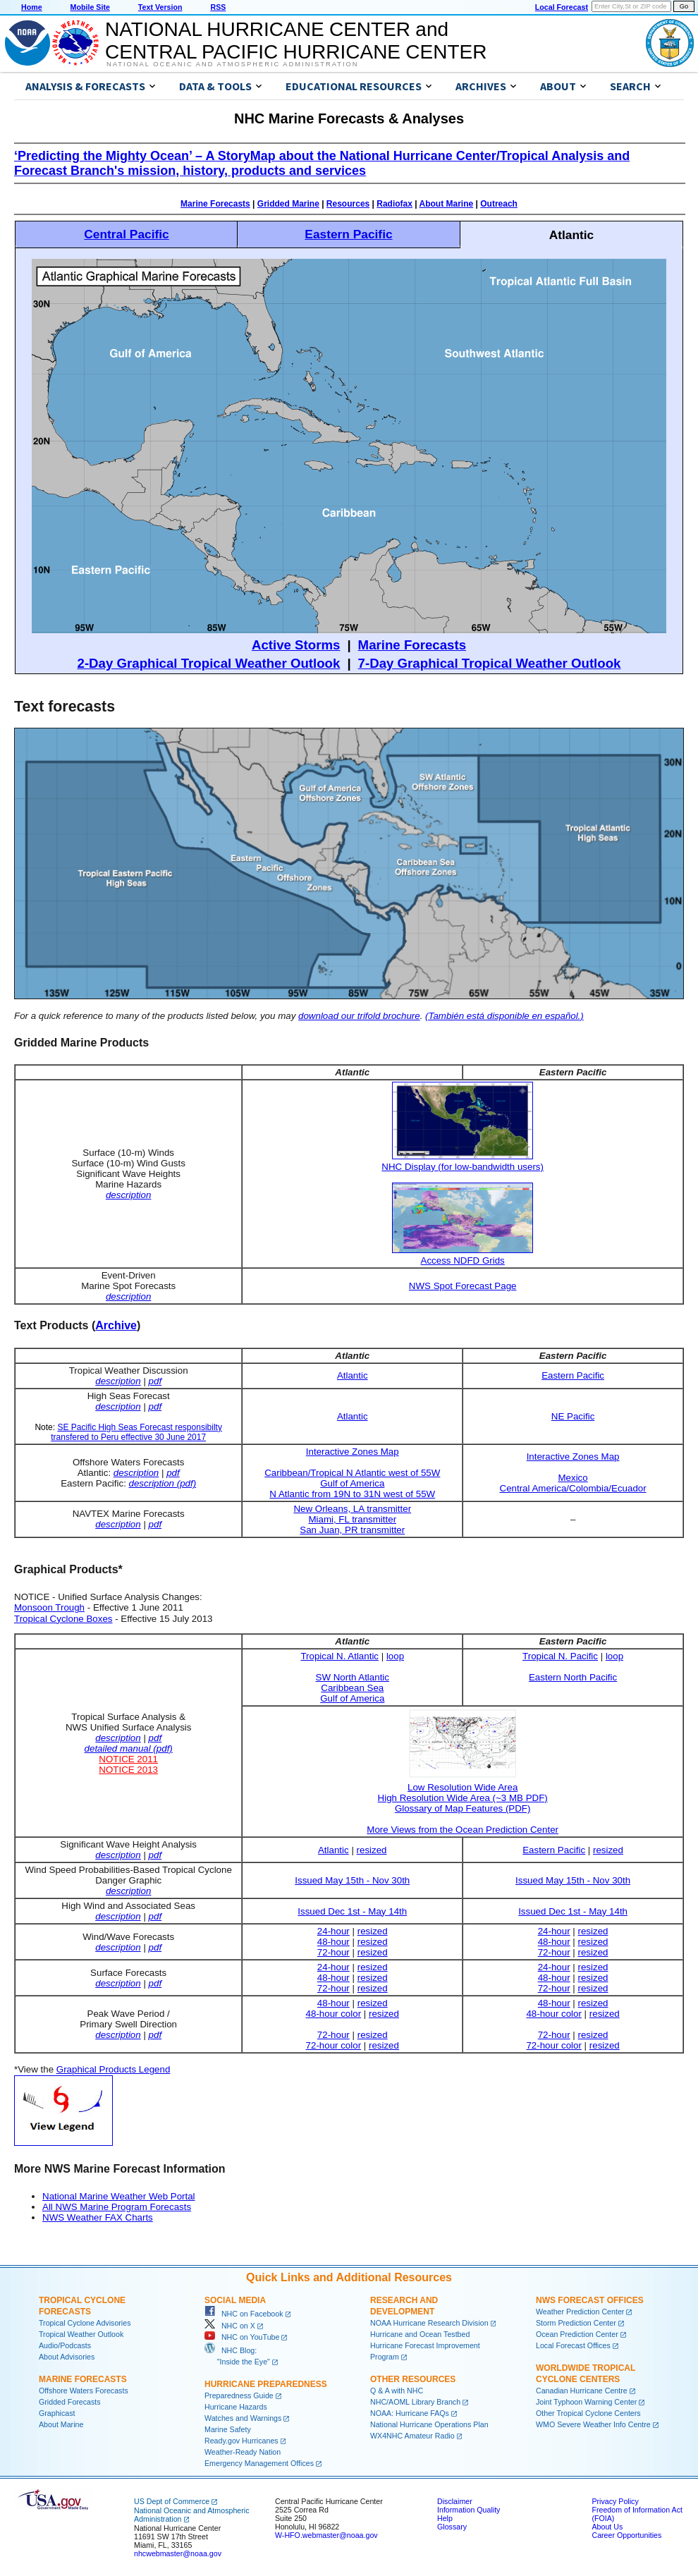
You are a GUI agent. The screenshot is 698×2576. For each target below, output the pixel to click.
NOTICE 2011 (128, 1759)
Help (445, 2518)
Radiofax (394, 204)
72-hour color (334, 2045)
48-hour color (334, 2013)
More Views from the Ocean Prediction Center (462, 1829)
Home (31, 7)
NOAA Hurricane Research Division (429, 2323)
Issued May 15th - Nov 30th (352, 1880)
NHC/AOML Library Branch (415, 2402)
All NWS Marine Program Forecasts (116, 2207)
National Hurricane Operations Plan (429, 2424)
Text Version (160, 7)
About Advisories (66, 2356)
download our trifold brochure (359, 1016)
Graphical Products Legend (113, 2069)
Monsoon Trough (49, 1607)
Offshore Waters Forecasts (83, 2390)
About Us (607, 2526)
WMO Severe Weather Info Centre (593, 2424)
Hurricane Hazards (235, 2407)
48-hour (333, 1941)
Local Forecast (561, 7)
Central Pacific (126, 234)
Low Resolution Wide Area (463, 1782)
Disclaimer (454, 2501)
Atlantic (352, 1375)
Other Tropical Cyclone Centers (588, 2413)
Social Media (235, 2300)
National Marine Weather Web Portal (118, 2196)
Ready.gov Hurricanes (241, 2440)
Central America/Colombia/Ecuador (573, 1488)
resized (372, 1850)
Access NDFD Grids (463, 1260)
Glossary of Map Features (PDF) (463, 1808)
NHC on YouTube (241, 2337)
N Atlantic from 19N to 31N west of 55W (352, 1494)
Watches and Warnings (242, 2418)
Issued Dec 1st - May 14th (352, 1911)
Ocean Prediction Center (577, 2334)
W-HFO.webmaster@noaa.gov (326, 2535)
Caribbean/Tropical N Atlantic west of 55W (352, 1472)
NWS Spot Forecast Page (463, 1286)
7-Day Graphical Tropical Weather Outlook (489, 663)
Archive (116, 1325)
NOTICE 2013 (128, 1769)
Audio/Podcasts (65, 2345)
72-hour (333, 1952)
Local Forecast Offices (573, 2345)
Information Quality (468, 2509)
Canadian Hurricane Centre (581, 2390)
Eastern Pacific (348, 234)
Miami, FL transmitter (352, 1519)
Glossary (452, 2526)
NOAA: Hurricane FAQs (409, 2413)
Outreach (499, 204)
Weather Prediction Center (580, 2311)
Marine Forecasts (215, 204)
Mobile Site (90, 7)
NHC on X (229, 2325)
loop (395, 1656)
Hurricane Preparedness (265, 2384)
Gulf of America (352, 1483)
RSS (218, 7)
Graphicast (57, 2413)
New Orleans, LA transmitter (352, 1508)
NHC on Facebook (243, 2313)
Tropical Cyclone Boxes (63, 1618)
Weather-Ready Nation (242, 2452)
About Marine (447, 204)
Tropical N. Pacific (560, 1656)
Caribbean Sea (352, 1688)
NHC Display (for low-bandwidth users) (462, 1166)
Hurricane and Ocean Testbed (420, 2334)
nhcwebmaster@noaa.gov (177, 2553)
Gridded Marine (288, 204)
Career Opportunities (626, 2535)
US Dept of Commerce (171, 2501)
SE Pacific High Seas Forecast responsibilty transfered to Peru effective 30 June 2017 (136, 1432)
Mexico (572, 1477)
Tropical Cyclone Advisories (85, 2323)
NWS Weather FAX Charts (97, 2217)
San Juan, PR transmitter (352, 1530)
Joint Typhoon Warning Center (586, 2402)
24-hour (333, 1931)
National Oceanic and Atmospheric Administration (232, 64)
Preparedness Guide (239, 2395)
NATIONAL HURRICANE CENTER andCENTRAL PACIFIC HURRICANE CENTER (295, 40)
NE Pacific (572, 1416)
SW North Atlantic (352, 1677)
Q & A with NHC (396, 2390)
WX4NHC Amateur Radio (412, 2435)
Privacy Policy (615, 2501)
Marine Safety (227, 2429)
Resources (347, 204)
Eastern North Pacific (573, 1677)
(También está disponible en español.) (504, 1016)
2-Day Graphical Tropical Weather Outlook (209, 663)
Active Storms (296, 644)
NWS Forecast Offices (590, 2300)
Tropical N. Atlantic (339, 1656)
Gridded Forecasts (70, 2402)
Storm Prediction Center (576, 2323)
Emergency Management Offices (259, 2463)
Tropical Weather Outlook (81, 2334)
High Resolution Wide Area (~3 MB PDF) (463, 1798)
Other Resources (412, 2379)
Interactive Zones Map (352, 1451)
